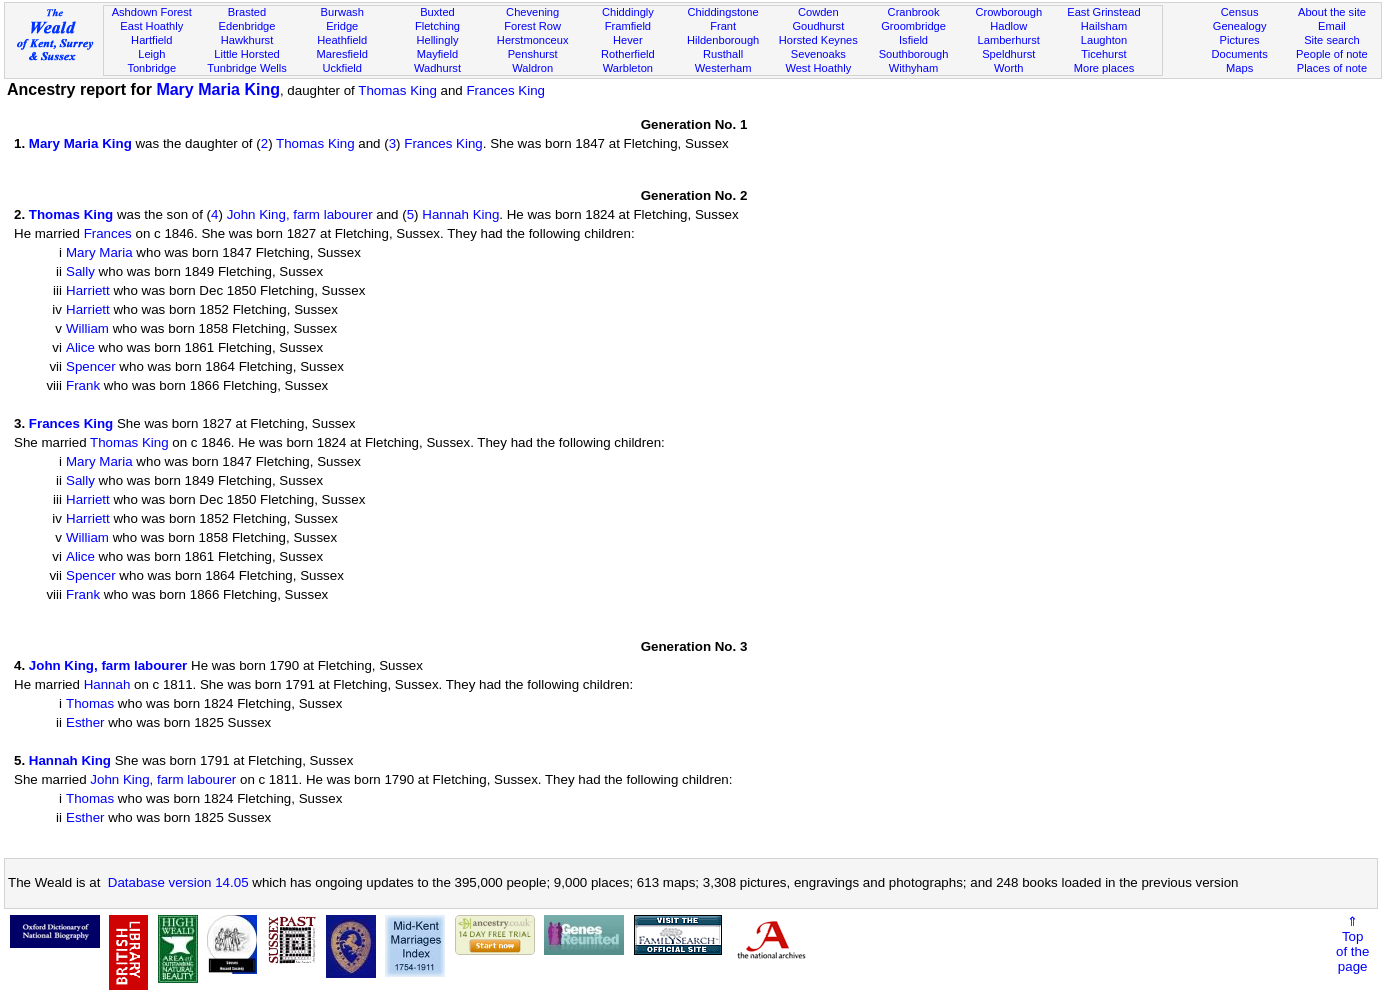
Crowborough (1008, 12)
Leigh (151, 54)
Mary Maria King (218, 89)
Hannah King (460, 214)
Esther (85, 722)
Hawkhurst (247, 40)
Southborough (914, 54)
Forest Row (532, 26)
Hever (628, 40)
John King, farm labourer (300, 214)
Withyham (913, 68)
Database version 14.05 (178, 882)
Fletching (437, 26)
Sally (80, 271)
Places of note (1332, 68)
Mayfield (437, 54)
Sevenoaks (818, 54)
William (87, 328)
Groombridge (913, 26)
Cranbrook (914, 12)
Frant (723, 26)
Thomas (90, 703)
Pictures (1240, 40)
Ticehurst (1103, 54)
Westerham (723, 68)
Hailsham (1104, 26)
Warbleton (628, 68)
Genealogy (1240, 26)
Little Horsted (246, 54)
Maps (1239, 68)
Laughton (1104, 40)
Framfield (628, 26)
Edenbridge (247, 26)
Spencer (91, 366)
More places (1104, 68)
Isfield (913, 40)
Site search (1332, 40)
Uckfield (342, 68)
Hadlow (1008, 26)
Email (1332, 26)
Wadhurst (437, 68)
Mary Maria (99, 252)
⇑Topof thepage (1352, 944)
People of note (1332, 54)
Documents (1240, 54)
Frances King (505, 90)
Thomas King (397, 90)
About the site (1332, 12)
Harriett (88, 290)
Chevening (532, 12)
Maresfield (342, 54)
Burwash (342, 12)
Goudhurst (818, 26)
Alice (80, 347)
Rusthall (723, 54)
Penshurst (533, 54)
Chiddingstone (723, 12)
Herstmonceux (533, 40)
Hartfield (151, 40)
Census (1240, 12)
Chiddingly (628, 12)
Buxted (437, 12)
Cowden (818, 12)
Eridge (342, 26)
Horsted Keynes (818, 40)
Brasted (247, 12)
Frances (108, 233)
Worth (1008, 68)
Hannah (107, 684)
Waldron (532, 68)
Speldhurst (1008, 54)
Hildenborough (723, 40)
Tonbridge (151, 68)
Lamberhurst (1009, 40)
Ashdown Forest (152, 12)
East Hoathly (151, 26)
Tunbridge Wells (247, 68)
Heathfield (342, 40)
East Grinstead (1103, 12)
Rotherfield (628, 54)
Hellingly (437, 40)
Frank (83, 385)
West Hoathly (818, 68)
